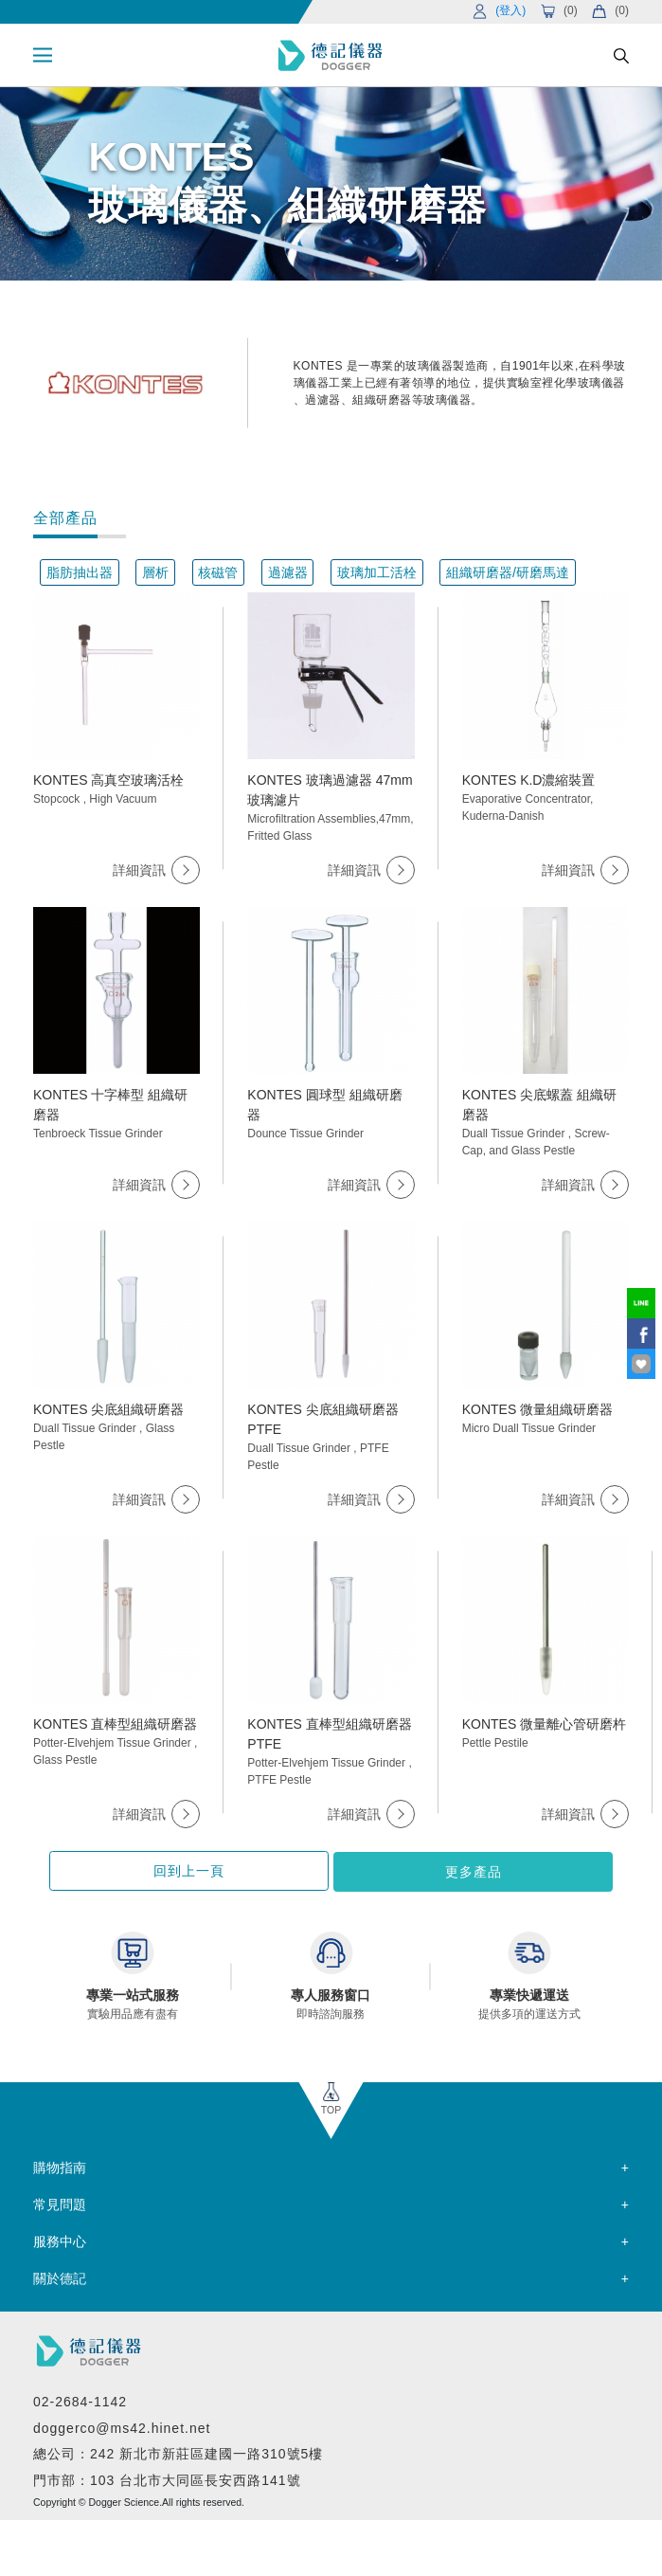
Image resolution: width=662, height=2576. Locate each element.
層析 (155, 572)
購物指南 (59, 2165)
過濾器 (288, 572)
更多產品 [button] (429, 1870)
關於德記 (59, 2276)
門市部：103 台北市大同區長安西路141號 (167, 2478)
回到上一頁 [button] (233, 1870)
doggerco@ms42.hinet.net (121, 2426)
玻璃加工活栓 (377, 572)
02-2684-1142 (80, 2400)
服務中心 (59, 2239)
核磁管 (218, 572)
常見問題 (59, 2202)
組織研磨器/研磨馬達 (507, 572)
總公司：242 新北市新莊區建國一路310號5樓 (178, 2452)
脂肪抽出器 (79, 572)
